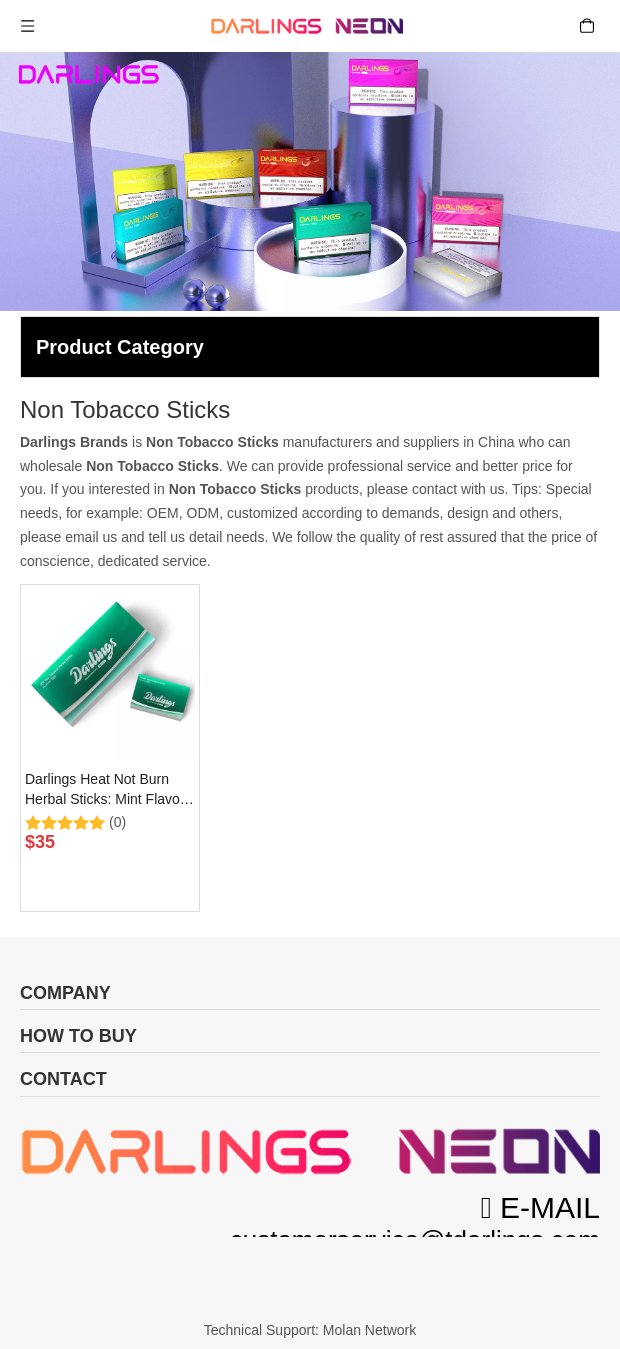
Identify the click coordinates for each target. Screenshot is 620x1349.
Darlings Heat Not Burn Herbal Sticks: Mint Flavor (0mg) (104, 790)
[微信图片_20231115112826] (310, 1151)
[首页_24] (309, 1284)
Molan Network (369, 1330)
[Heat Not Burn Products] (310, 181)
